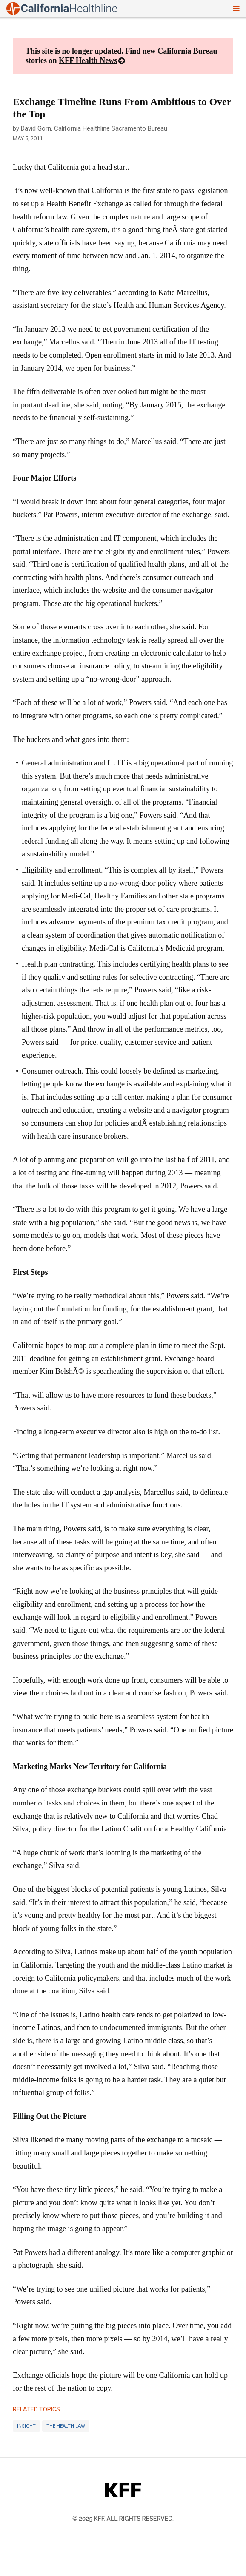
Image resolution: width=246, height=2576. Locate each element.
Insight (26, 2426)
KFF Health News (88, 60)
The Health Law (65, 2426)
